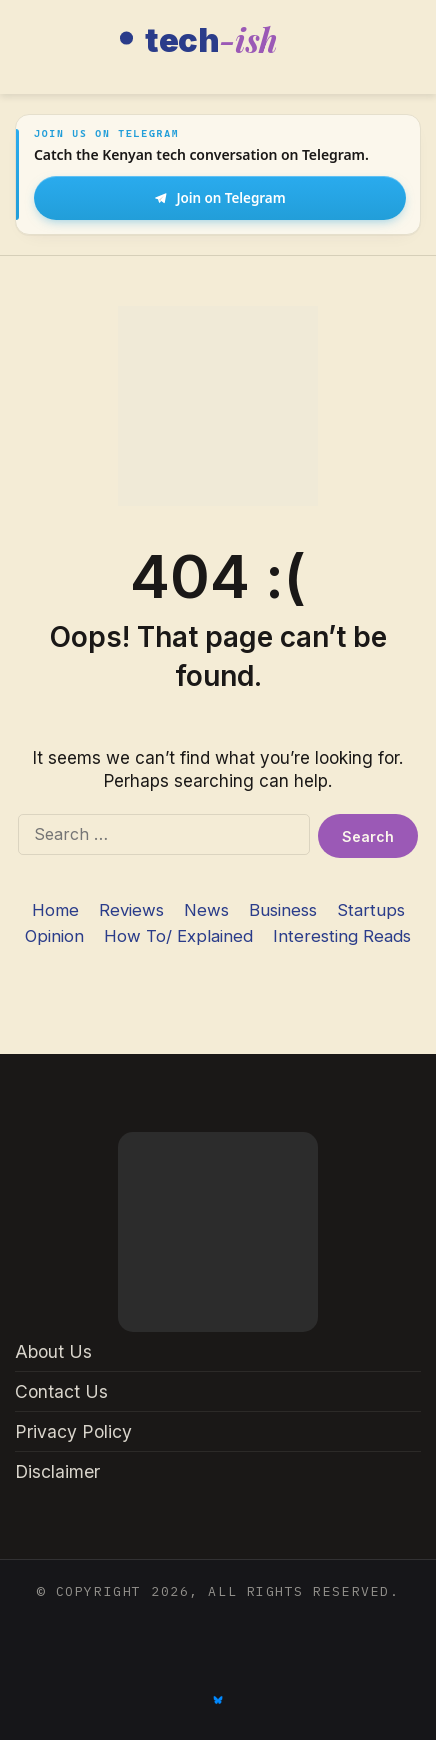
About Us (53, 1351)
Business (283, 910)
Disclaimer (57, 1471)
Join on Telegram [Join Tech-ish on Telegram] (219, 198)
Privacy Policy (73, 1431)
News (206, 910)
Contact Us (61, 1391)
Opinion (54, 936)
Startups (371, 910)
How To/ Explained (178, 936)
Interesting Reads (342, 936)
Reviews (131, 910)
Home (55, 910)
